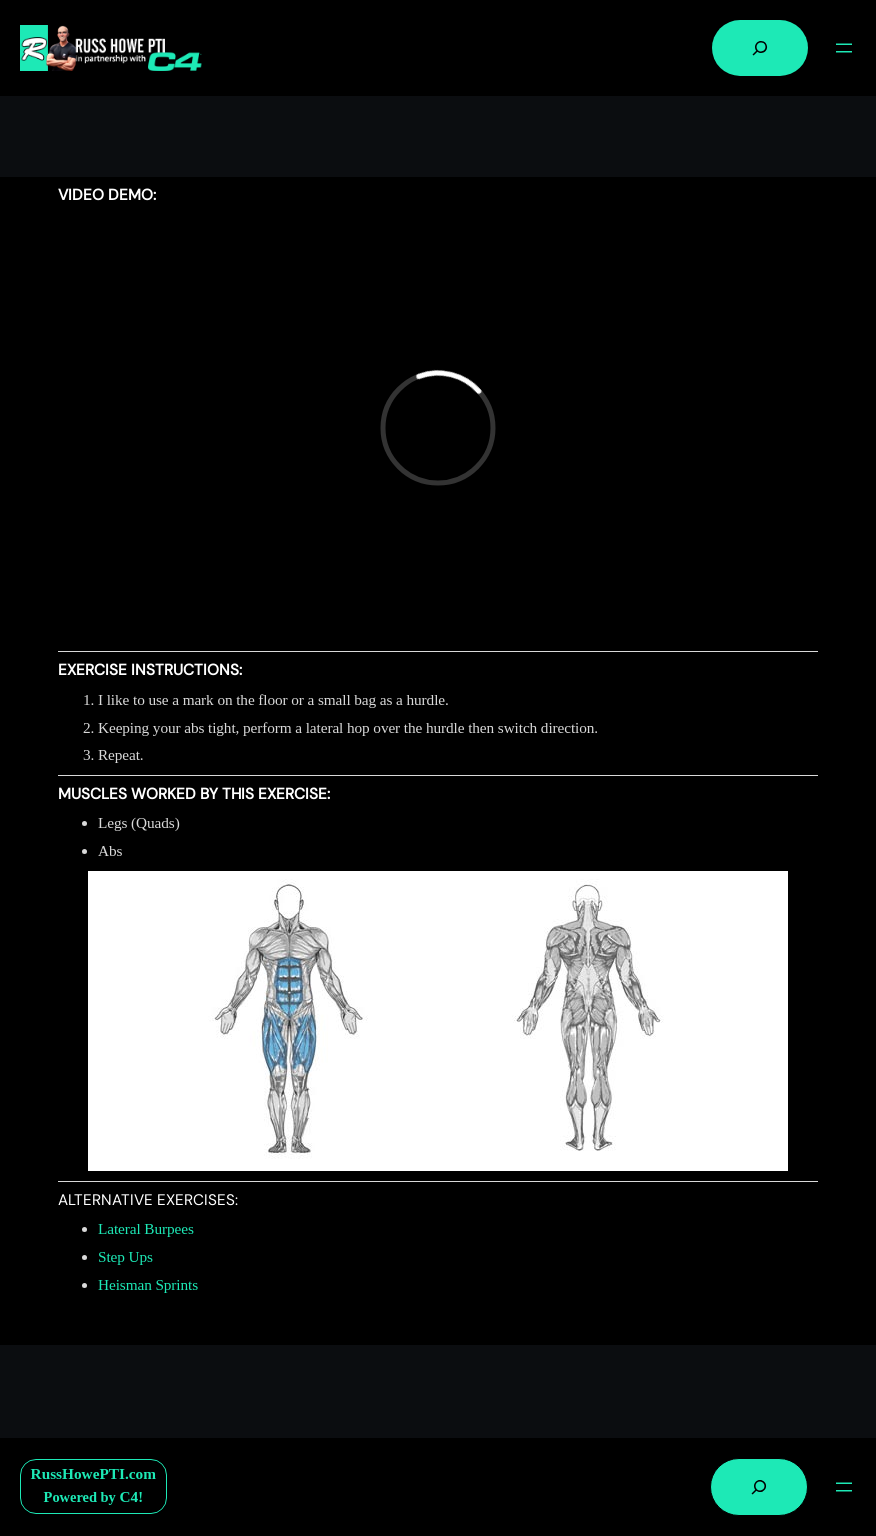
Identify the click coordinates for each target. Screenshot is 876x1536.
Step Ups (125, 1256)
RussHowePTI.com (93, 1473)
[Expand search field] (760, 48)
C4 (128, 1496)
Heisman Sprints (148, 1284)
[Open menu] (844, 48)
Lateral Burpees (146, 1228)
